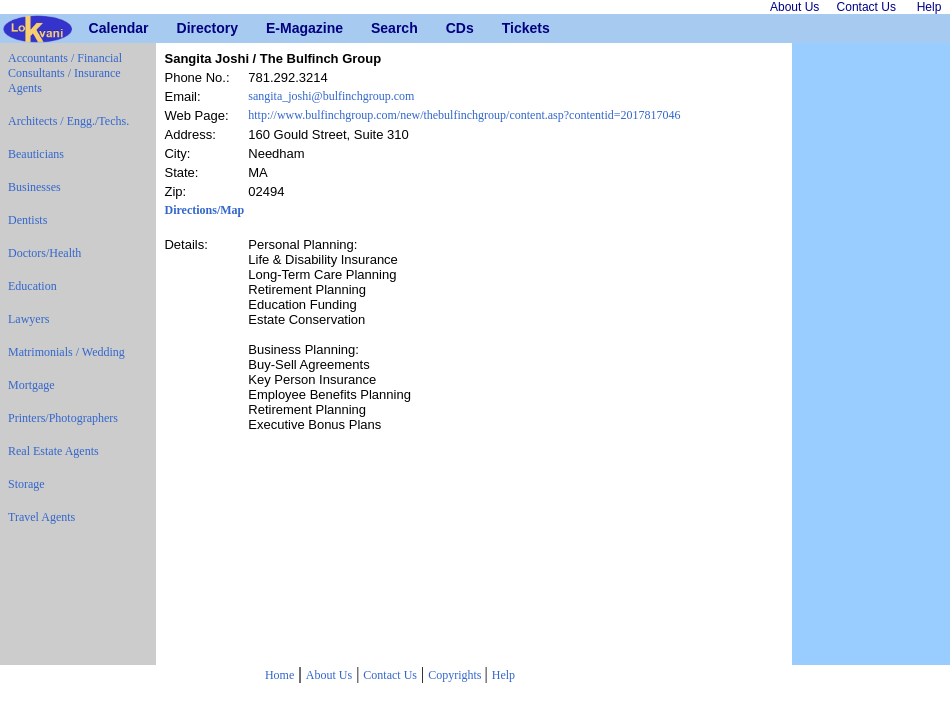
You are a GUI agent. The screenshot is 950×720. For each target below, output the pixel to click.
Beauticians (36, 154)
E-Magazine (273, 28)
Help (503, 675)
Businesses (34, 187)
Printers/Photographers (63, 418)
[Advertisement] (871, 354)
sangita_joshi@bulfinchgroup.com (331, 96)
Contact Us (390, 675)
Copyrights (456, 675)
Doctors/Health (44, 253)
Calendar (96, 28)
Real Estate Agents (53, 451)
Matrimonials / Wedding (66, 352)
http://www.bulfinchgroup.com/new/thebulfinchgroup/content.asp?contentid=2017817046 (464, 115)
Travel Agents (41, 517)
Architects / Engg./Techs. (68, 121)
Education (32, 286)
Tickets (509, 28)
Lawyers (28, 319)
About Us (329, 675)
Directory (184, 28)
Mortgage (31, 385)
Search (378, 28)
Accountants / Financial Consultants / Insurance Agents (65, 73)
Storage (26, 484)
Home (279, 675)
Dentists (27, 220)
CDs (453, 28)
